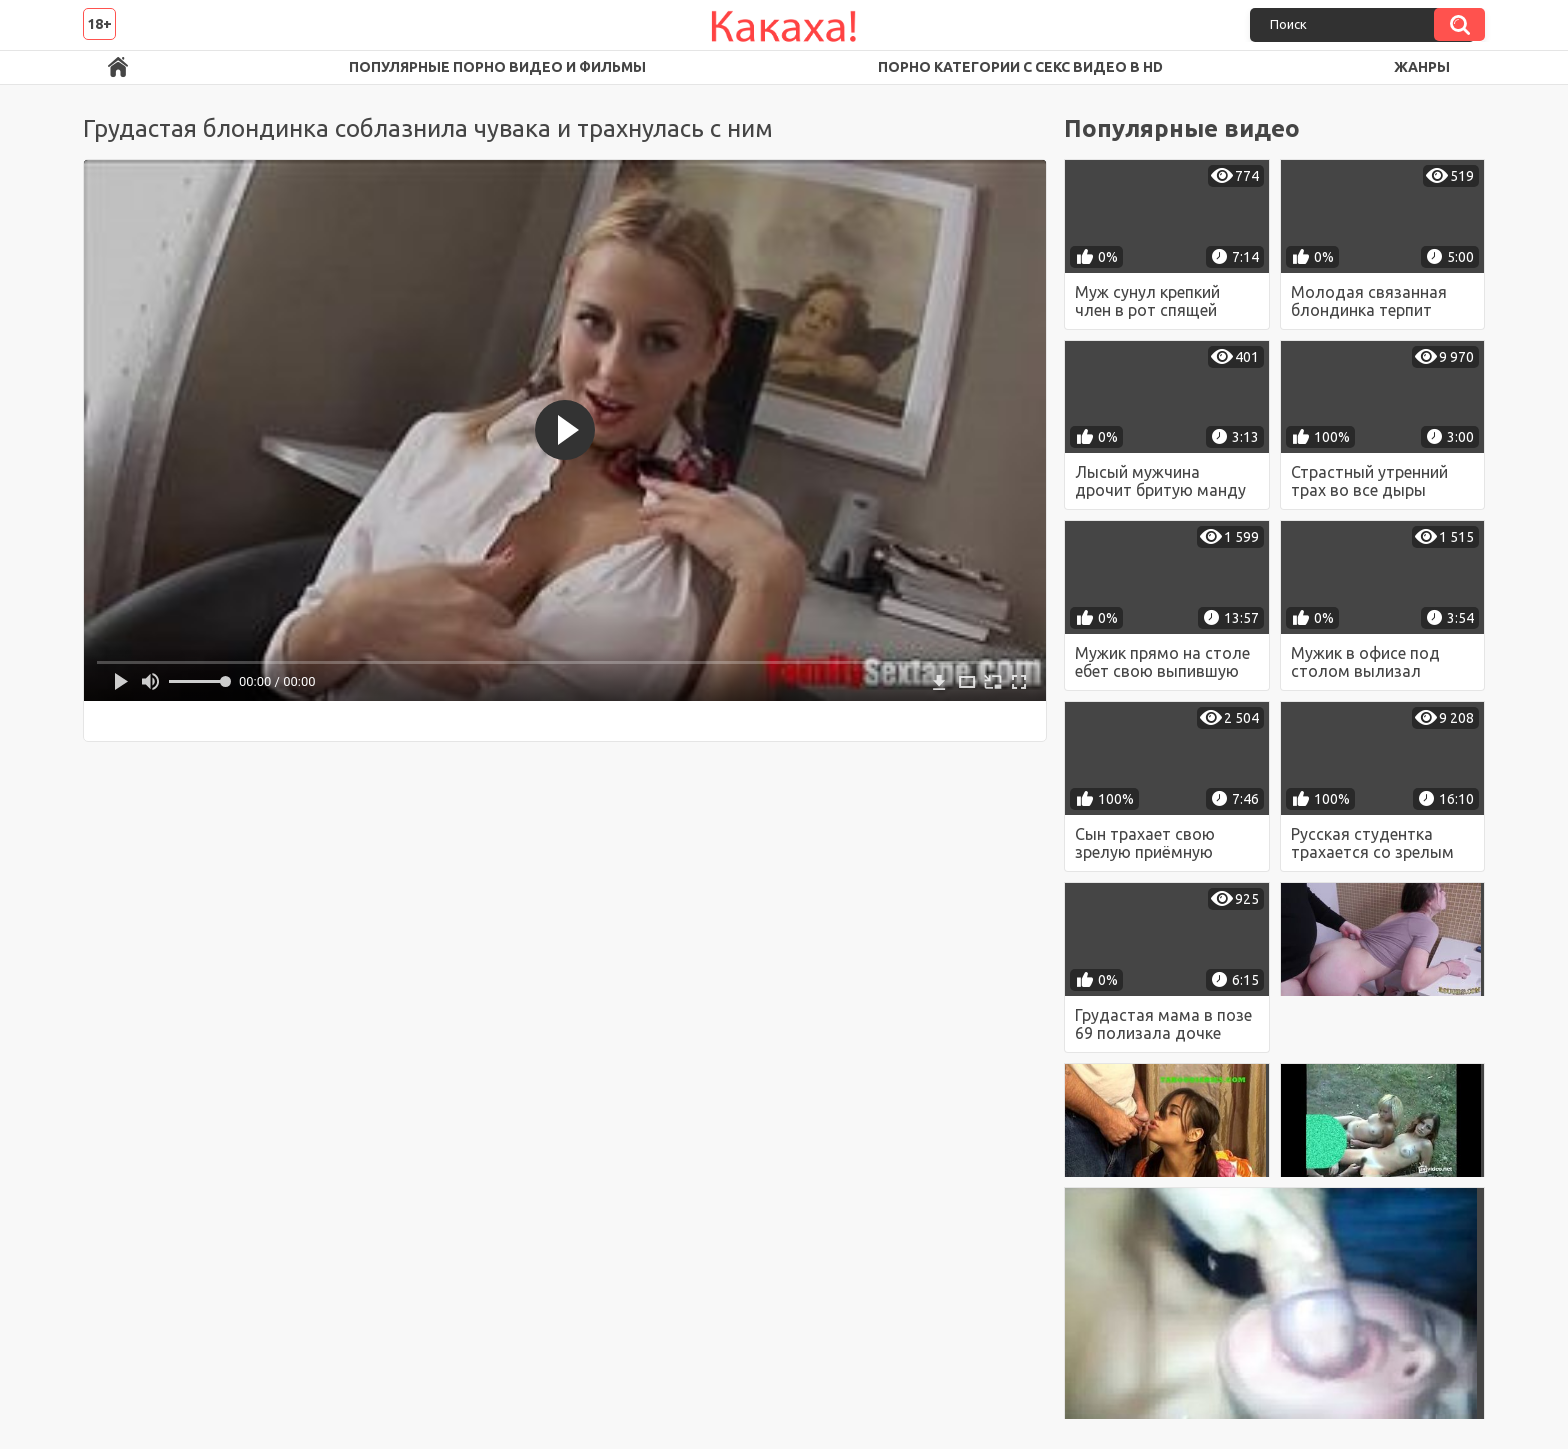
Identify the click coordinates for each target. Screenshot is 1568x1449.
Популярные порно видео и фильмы (497, 67)
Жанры (1422, 67)
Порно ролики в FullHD (118, 67)
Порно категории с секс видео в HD (1020, 67)
